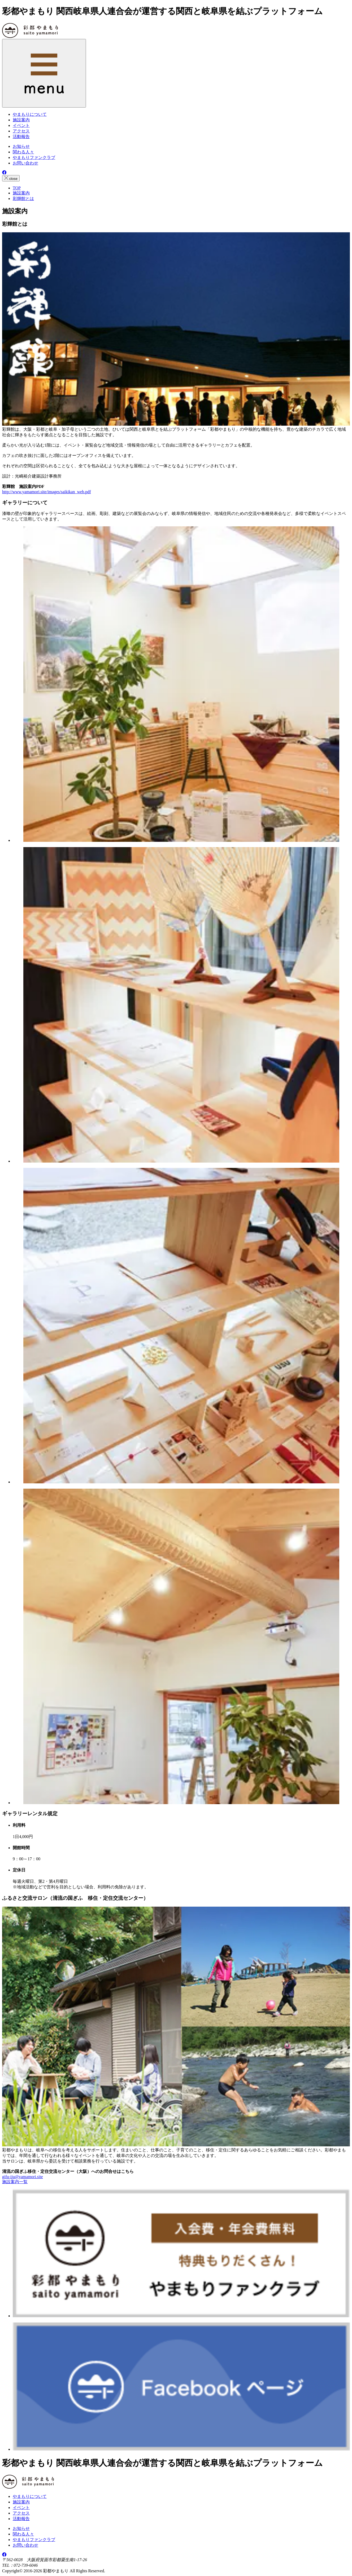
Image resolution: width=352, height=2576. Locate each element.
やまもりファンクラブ (34, 157)
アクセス (21, 2513)
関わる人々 (23, 152)
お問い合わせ (25, 163)
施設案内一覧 (15, 2181)
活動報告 (21, 2518)
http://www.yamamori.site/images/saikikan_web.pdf (46, 492)
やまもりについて (30, 2496)
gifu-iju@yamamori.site (22, 2176)
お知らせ (21, 146)
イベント (21, 2507)
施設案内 (21, 2502)
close (11, 178)
